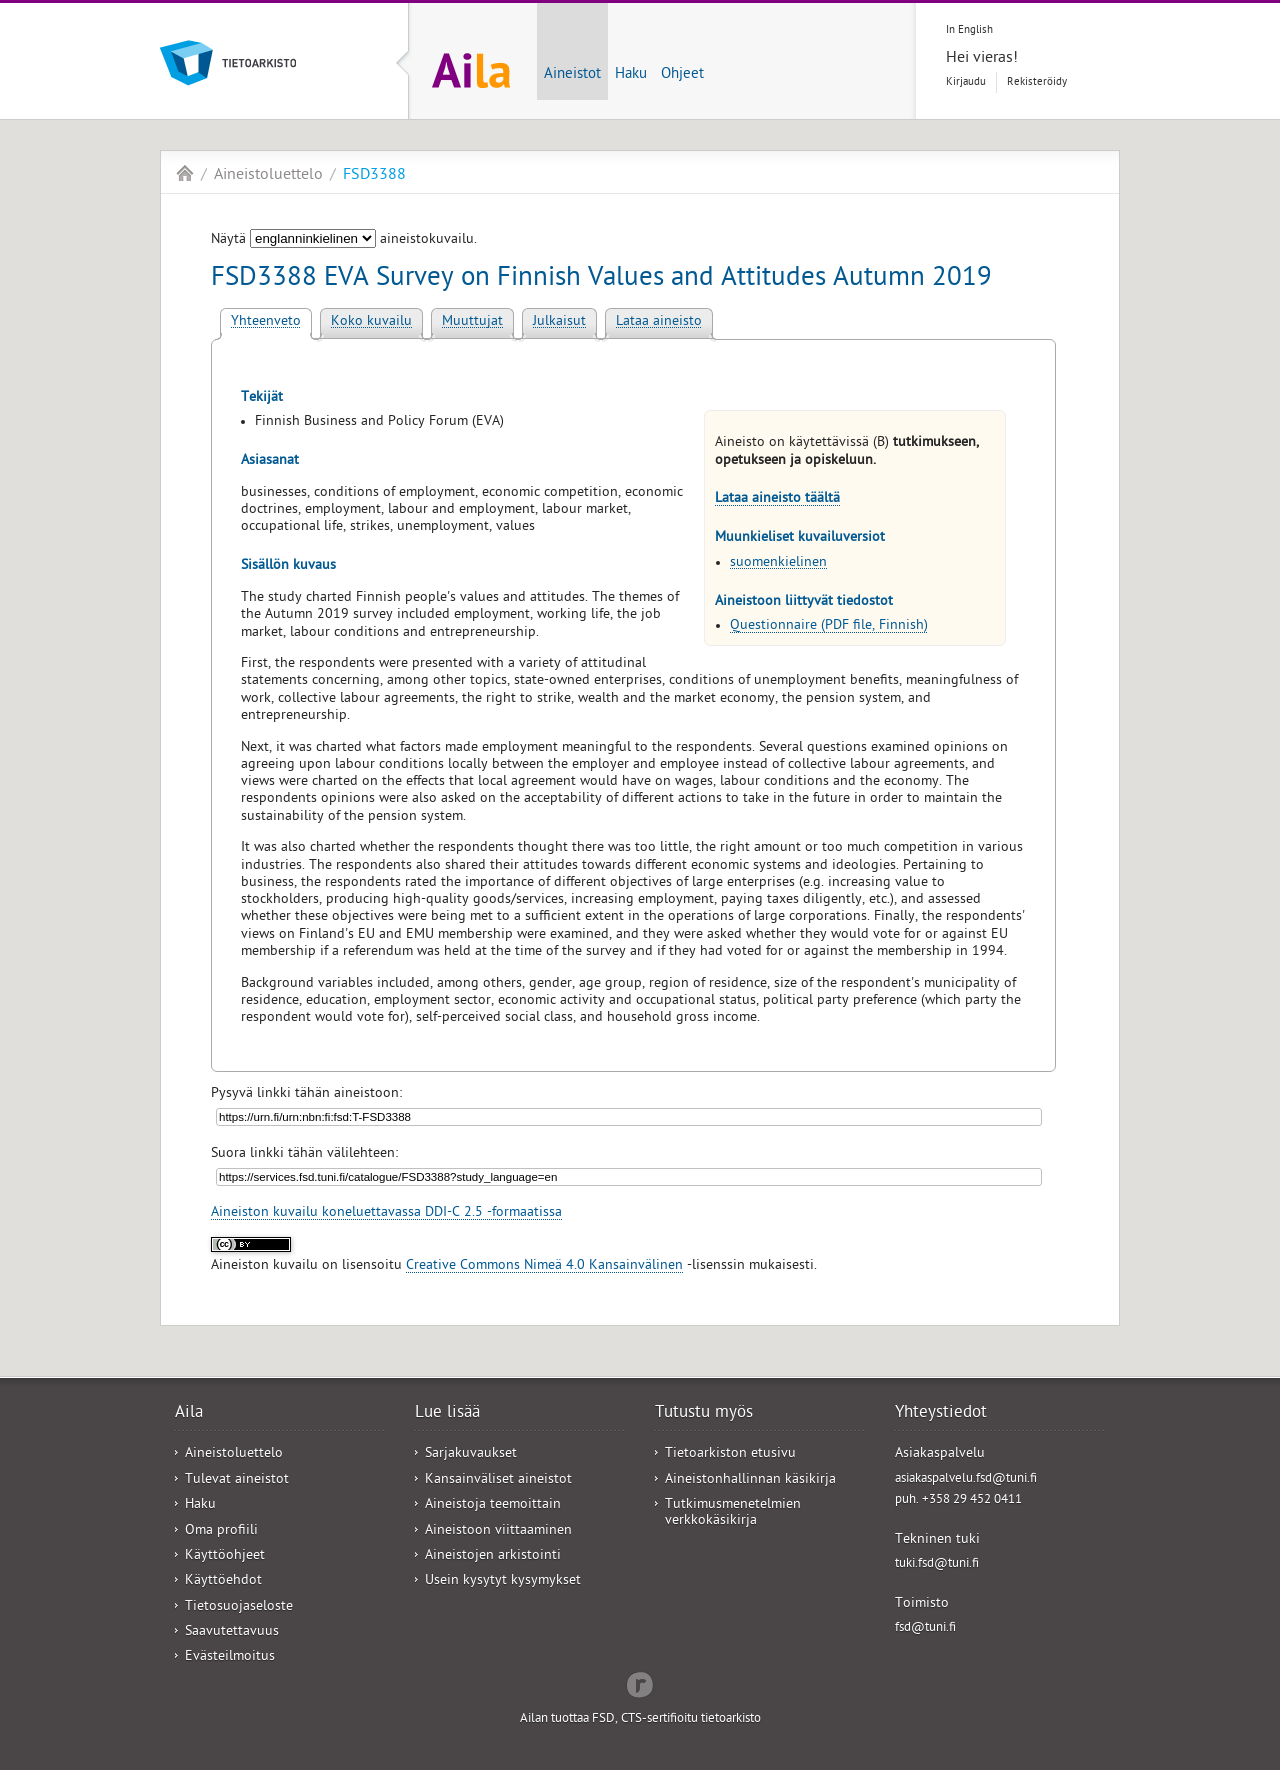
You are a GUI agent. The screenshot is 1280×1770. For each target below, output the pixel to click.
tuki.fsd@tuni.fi (937, 1564)
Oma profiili (221, 1531)
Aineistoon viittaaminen (498, 1531)
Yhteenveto (266, 322)
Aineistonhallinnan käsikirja (750, 1480)
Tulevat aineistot (237, 1480)
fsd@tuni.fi (925, 1628)
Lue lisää (447, 1414)
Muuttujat (472, 322)
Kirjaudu (966, 82)
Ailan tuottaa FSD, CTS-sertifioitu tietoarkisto (640, 1719)
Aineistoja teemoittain (493, 1505)
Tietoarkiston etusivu (730, 1454)
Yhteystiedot (941, 1414)
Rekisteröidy (1037, 82)
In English (969, 30)
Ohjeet (682, 75)
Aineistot (572, 75)
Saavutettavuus (232, 1632)
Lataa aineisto (659, 322)
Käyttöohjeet (225, 1556)
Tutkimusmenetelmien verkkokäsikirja (733, 1513)
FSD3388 (374, 176)
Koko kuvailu (371, 322)
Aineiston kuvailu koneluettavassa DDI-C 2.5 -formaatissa (386, 1213)
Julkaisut (559, 322)
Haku (631, 75)
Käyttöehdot (223, 1581)
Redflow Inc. (640, 1683)
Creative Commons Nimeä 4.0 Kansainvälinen (544, 1266)
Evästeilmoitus (230, 1657)
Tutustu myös (704, 1414)
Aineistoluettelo (268, 176)
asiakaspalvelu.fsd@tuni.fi (966, 1479)
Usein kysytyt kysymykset (503, 1581)
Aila (185, 173)
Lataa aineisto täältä (777, 499)
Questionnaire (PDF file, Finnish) (829, 626)
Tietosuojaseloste (239, 1607)
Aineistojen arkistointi (493, 1556)
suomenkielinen (778, 563)
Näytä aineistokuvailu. (344, 240)
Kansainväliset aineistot (498, 1480)
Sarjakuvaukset (471, 1454)
